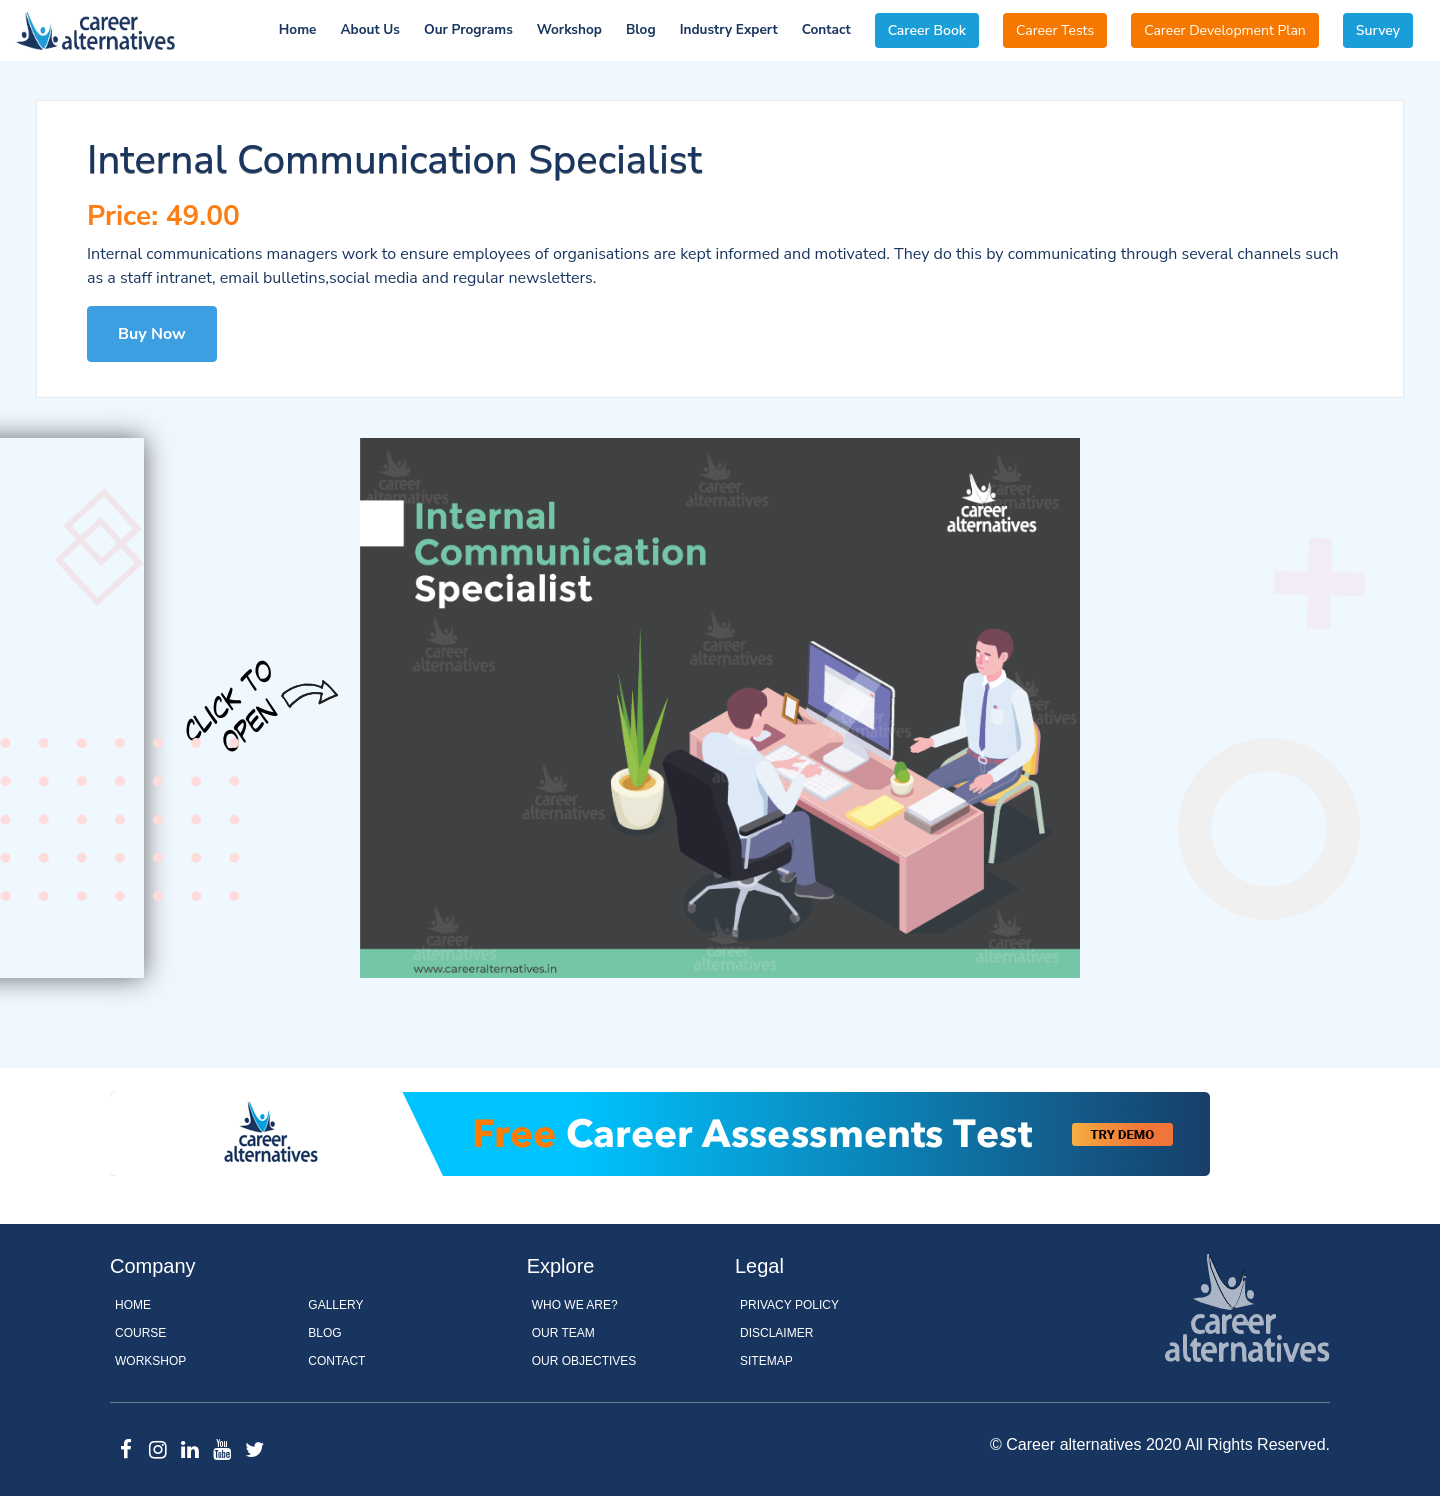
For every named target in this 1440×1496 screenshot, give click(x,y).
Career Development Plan (1225, 30)
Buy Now (152, 334)
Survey (1378, 30)
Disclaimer (776, 1333)
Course (140, 1333)
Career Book (927, 30)
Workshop (569, 29)
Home (298, 29)
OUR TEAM (563, 1333)
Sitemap (766, 1361)
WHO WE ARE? (575, 1305)
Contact (826, 29)
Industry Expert (729, 29)
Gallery (335, 1305)
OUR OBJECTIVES (584, 1361)
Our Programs (468, 29)
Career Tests (1055, 30)
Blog (641, 29)
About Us (370, 29)
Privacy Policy (789, 1305)
